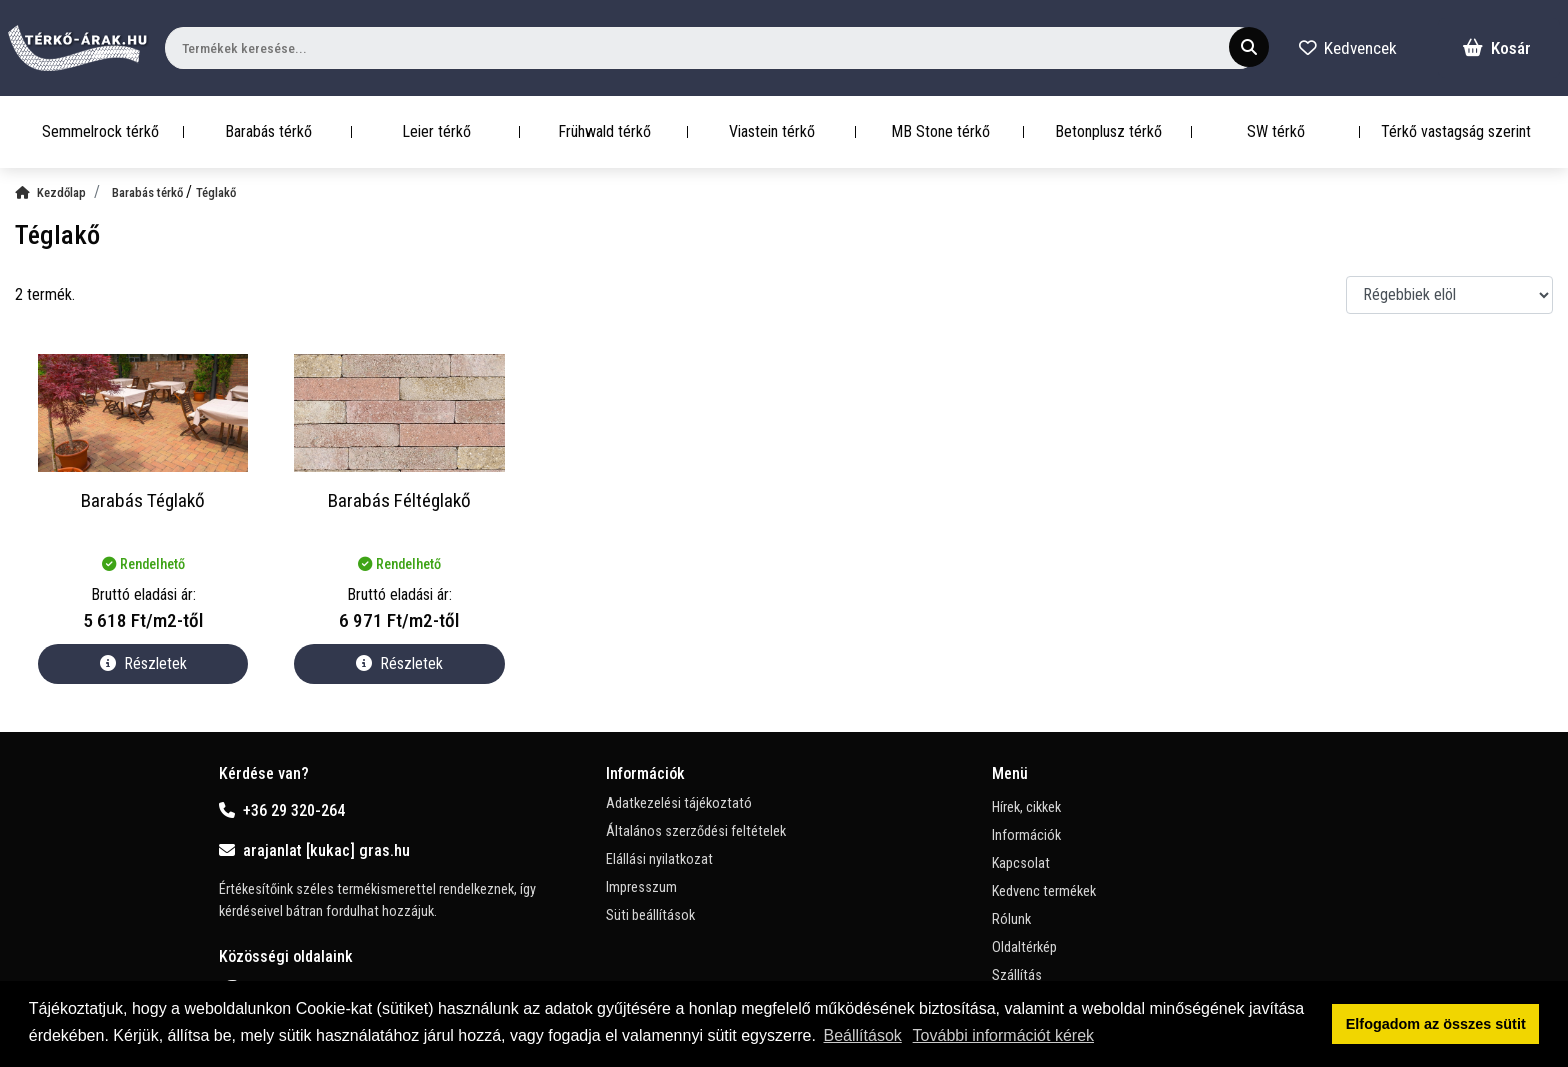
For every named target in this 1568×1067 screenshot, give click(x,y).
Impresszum (641, 887)
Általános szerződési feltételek (696, 831)
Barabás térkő (149, 192)
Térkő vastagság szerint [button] (1456, 131)
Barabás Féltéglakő (399, 500)
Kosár (1497, 48)
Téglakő (216, 192)
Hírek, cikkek (1026, 807)
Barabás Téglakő (143, 500)
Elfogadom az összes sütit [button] (1436, 1024)
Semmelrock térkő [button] (100, 131)
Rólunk (1011, 919)
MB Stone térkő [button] (940, 131)
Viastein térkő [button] (772, 131)
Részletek (143, 663)
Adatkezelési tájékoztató (679, 803)
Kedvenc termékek (1044, 891)
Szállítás (1017, 975)
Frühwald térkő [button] (604, 131)
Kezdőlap (50, 192)
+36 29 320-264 (282, 810)
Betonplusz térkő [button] (1108, 131)
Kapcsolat (1021, 863)
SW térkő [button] (1276, 131)
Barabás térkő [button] (268, 131)
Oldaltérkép (1024, 947)
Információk (1026, 835)
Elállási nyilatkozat (659, 859)
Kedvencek (1348, 48)
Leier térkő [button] (436, 131)
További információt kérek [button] (1003, 1035)
